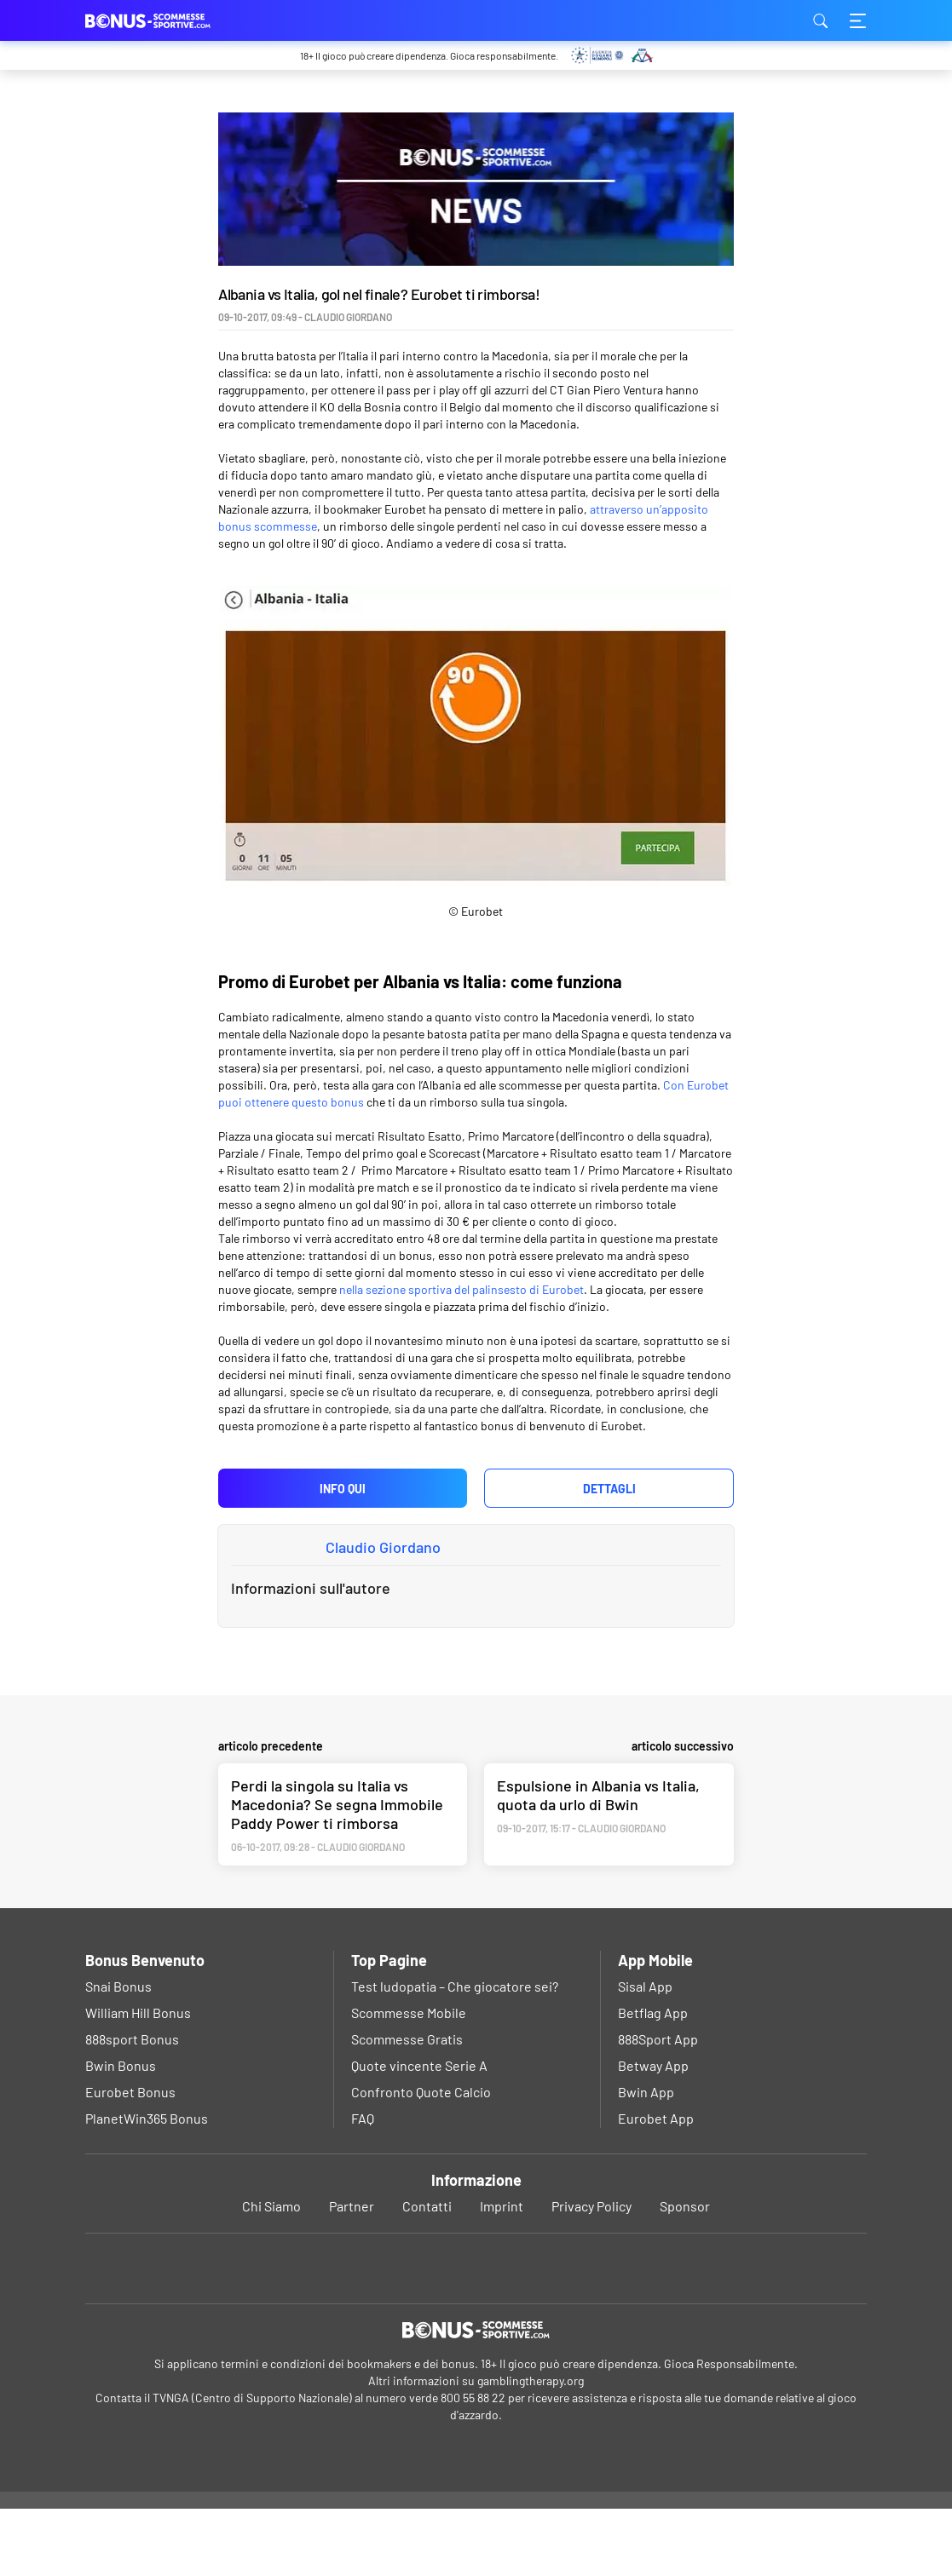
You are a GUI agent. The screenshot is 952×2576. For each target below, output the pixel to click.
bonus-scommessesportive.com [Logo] (170, 20)
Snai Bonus (118, 2053)
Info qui (343, 1488)
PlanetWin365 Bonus (146, 2185)
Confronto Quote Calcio (421, 2159)
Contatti (427, 2273)
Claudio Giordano (383, 1547)
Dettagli (609, 1488)
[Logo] (476, 2397)
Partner (351, 2273)
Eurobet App (656, 2185)
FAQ (362, 2185)
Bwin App (646, 2159)
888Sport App (658, 2106)
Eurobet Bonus (130, 2159)
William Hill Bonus (138, 2080)
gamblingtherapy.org (530, 2448)
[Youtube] (476, 2334)
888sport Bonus (132, 2106)
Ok (417, 2544)
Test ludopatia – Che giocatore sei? (454, 2053)
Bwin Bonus (120, 2133)
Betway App (653, 2133)
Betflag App (653, 2080)
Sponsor (685, 2273)
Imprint (501, 2273)
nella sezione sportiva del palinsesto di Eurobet (461, 1289)
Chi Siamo (271, 2273)
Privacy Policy (591, 2273)
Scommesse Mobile (408, 2080)
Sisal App (645, 2053)
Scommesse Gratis (407, 2106)
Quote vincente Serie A (419, 2133)
